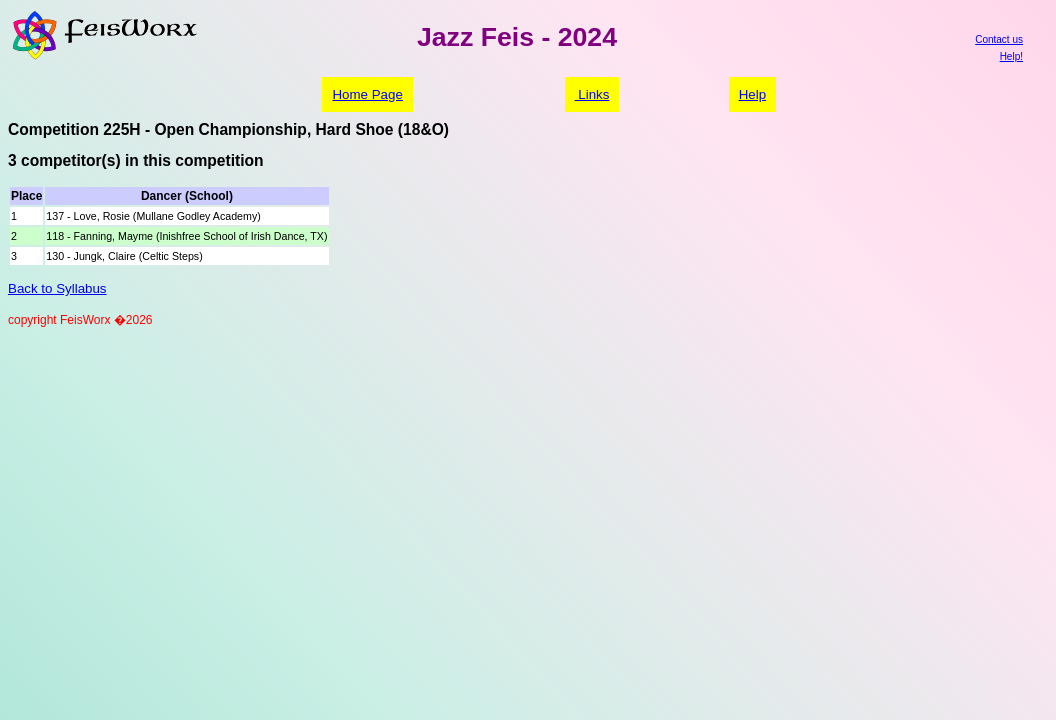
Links (592, 94)
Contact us (999, 39)
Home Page (367, 94)
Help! (1011, 56)
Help (752, 94)
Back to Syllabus (57, 288)
